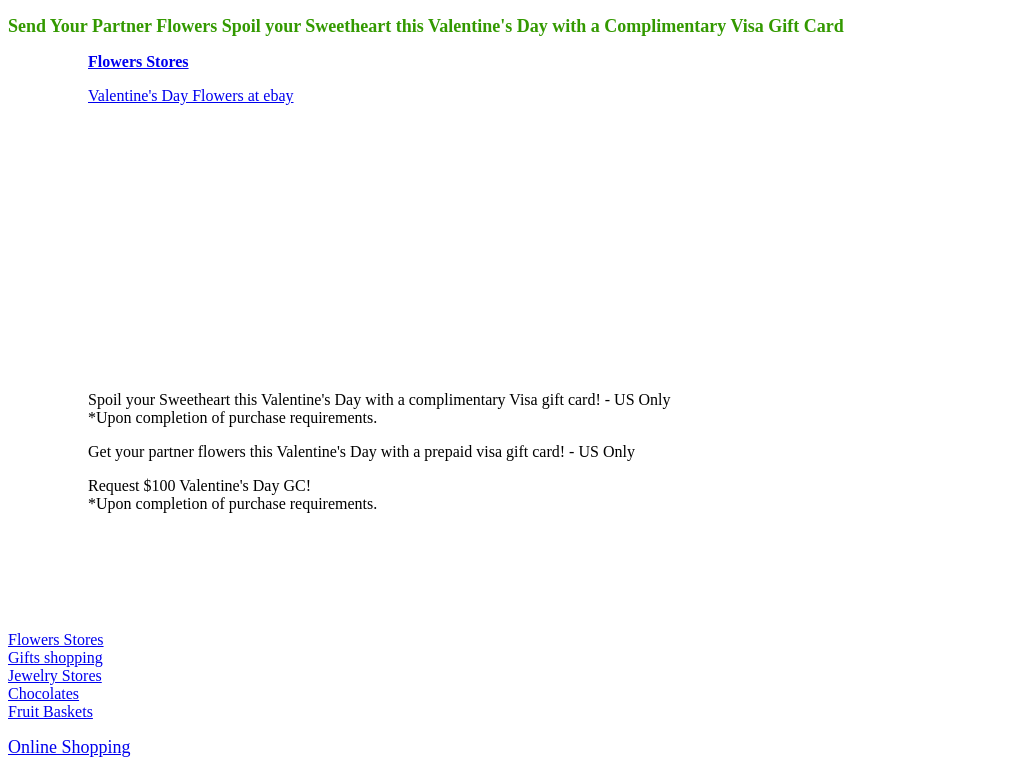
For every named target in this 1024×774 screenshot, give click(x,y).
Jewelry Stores (55, 675)
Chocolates (43, 693)
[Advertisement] (238, 246)
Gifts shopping (55, 657)
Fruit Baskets (50, 711)
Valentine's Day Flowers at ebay (191, 95)
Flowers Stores (138, 61)
